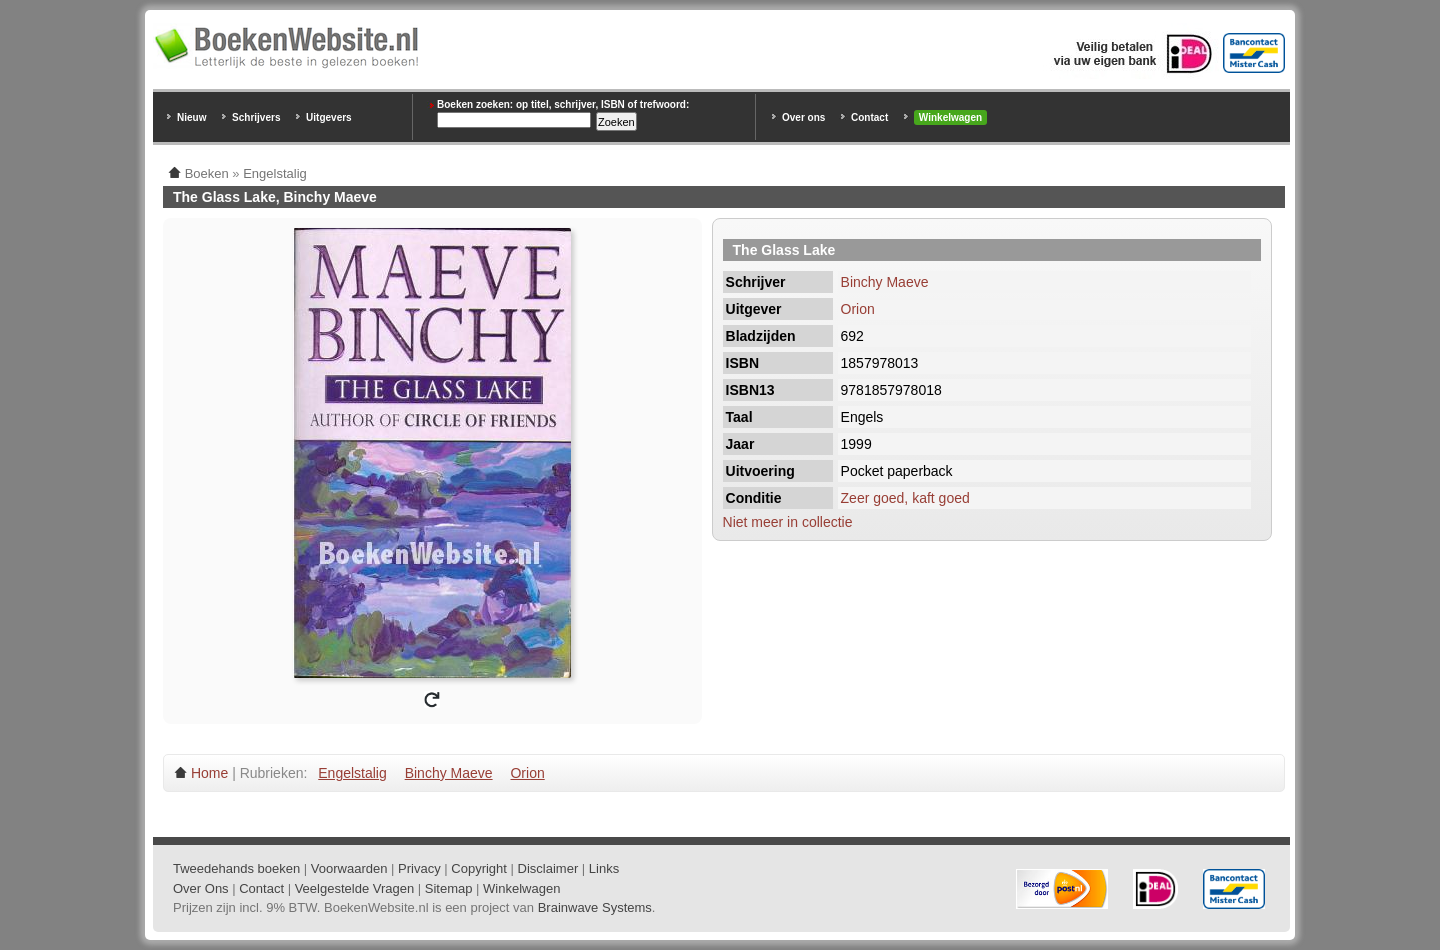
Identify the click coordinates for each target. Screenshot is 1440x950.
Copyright (479, 868)
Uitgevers (329, 117)
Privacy (419, 868)
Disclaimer (548, 868)
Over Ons (201, 888)
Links (604, 868)
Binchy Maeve (885, 282)
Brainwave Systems (595, 907)
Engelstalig (352, 773)
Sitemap (449, 888)
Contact (869, 117)
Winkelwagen (950, 117)
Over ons (803, 117)
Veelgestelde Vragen (355, 888)
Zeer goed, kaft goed (905, 498)
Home (209, 773)
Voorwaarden (349, 868)
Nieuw (191, 117)
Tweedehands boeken (236, 868)
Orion (858, 309)
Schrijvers (256, 117)
